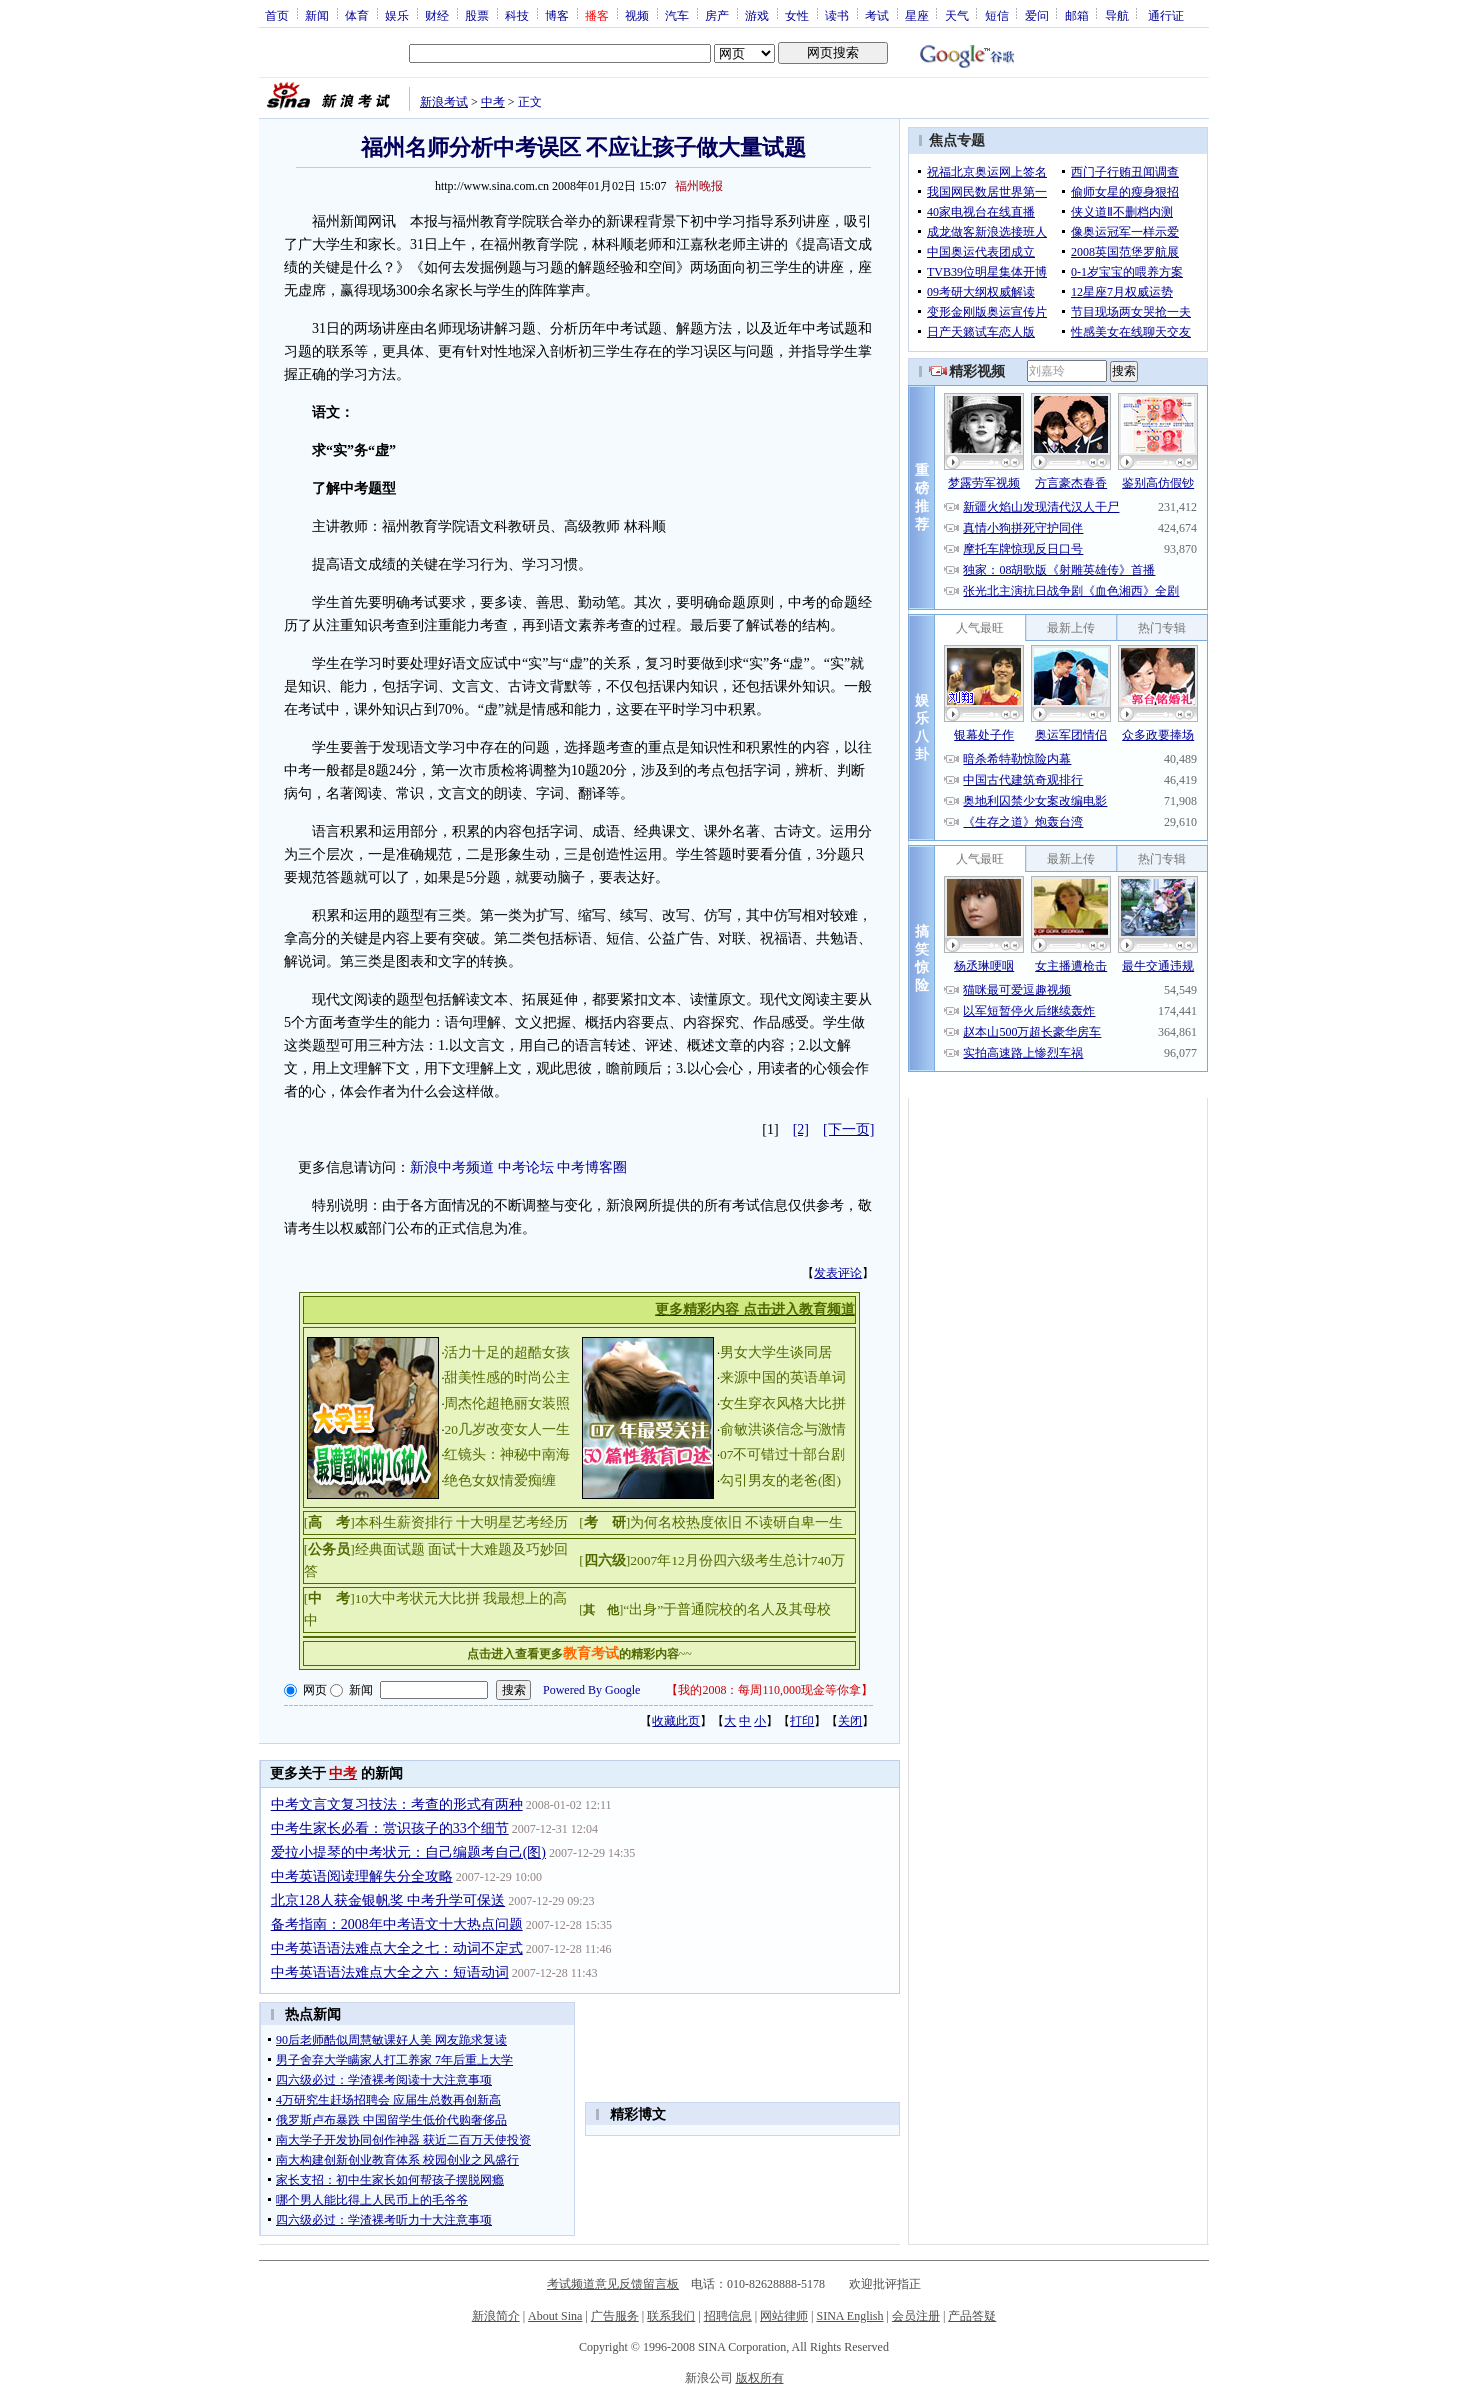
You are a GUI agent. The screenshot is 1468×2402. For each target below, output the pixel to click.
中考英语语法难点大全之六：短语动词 (390, 1972)
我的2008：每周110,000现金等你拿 (769, 1690)
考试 (877, 15)
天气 (957, 15)
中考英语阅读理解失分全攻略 (362, 1876)
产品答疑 (972, 2316)
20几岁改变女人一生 (507, 1429)
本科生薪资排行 (404, 1522)
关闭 (850, 1721)
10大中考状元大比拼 (418, 1598)
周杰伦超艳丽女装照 (507, 1403)
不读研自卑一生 (794, 1522)
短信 (997, 15)
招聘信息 (728, 2316)
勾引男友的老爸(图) (780, 1480)
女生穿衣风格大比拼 (783, 1403)
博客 (557, 15)
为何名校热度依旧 (686, 1522)
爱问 (1037, 15)
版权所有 (760, 2378)
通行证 (1166, 15)
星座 (917, 15)
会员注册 (916, 2316)
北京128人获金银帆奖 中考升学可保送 (388, 1900)
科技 (517, 15)
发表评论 (838, 1273)
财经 (437, 15)
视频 (637, 15)
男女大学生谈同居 (776, 1352)
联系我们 (671, 2316)
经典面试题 (390, 1549)
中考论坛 (526, 1167)
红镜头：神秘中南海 (507, 1454)
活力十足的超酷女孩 (507, 1352)
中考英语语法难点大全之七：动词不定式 (397, 1948)
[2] (801, 1129)
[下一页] (848, 1129)
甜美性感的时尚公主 (507, 1377)
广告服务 (615, 2316)
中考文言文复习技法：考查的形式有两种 (397, 1804)
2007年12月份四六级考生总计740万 (737, 1560)
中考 (493, 102)
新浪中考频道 (452, 1167)
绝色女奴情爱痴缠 (500, 1480)
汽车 (677, 15)
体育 (357, 15)
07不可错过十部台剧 (783, 1454)
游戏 (757, 15)
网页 (315, 1690)
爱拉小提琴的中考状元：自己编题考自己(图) (408, 1852)
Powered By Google (591, 1690)
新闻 (317, 15)
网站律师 (784, 2316)
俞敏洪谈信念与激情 (783, 1429)
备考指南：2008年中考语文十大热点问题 (397, 1924)
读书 (837, 15)
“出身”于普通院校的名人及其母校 (727, 1609)
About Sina (555, 2316)
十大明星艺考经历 (512, 1522)
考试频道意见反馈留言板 (613, 2284)
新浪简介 (496, 2316)
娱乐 (397, 15)
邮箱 (1077, 15)
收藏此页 (676, 1721)
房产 (717, 15)
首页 (277, 15)
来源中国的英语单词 (783, 1377)
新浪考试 (444, 102)
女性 (797, 15)
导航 (1117, 15)
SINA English (849, 2316)
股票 (477, 15)
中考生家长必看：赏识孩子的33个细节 (390, 1828)
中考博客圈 (592, 1167)
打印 (802, 1721)
